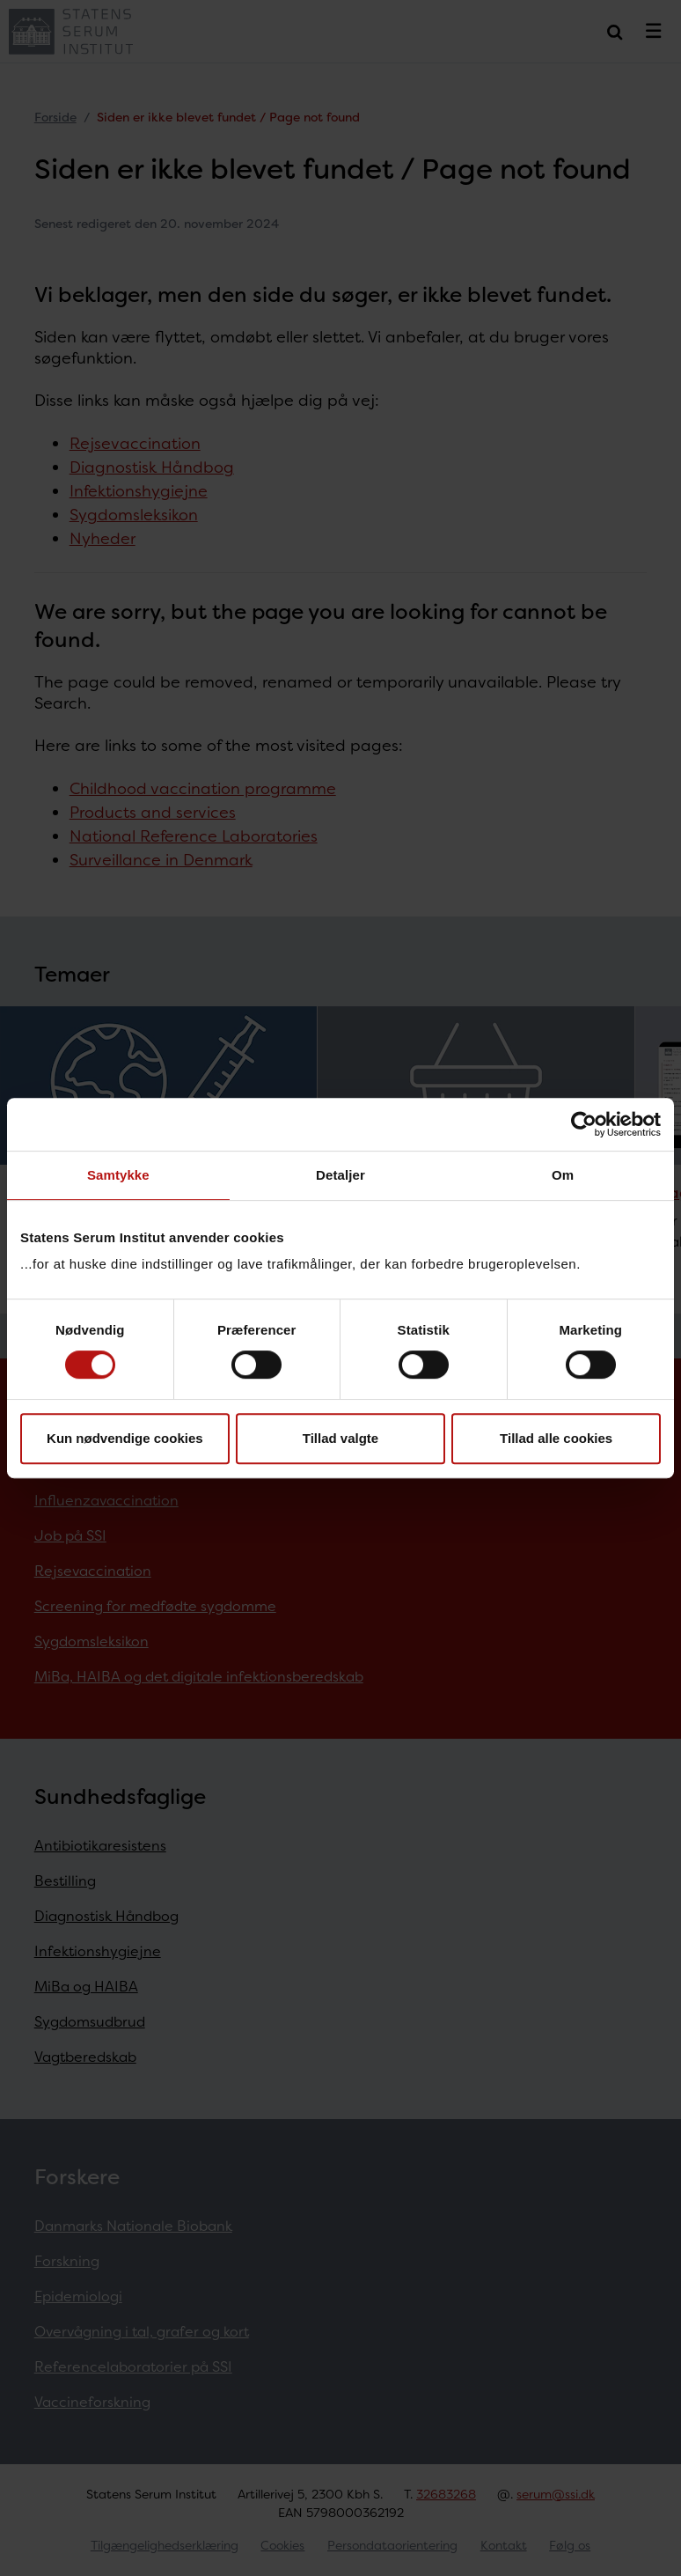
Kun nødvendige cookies (125, 1438)
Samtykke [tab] (118, 1174)
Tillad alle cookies (556, 1438)
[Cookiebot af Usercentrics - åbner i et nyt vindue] (584, 1124)
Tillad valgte (340, 1438)
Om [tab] (563, 1174)
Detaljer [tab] (340, 1174)
